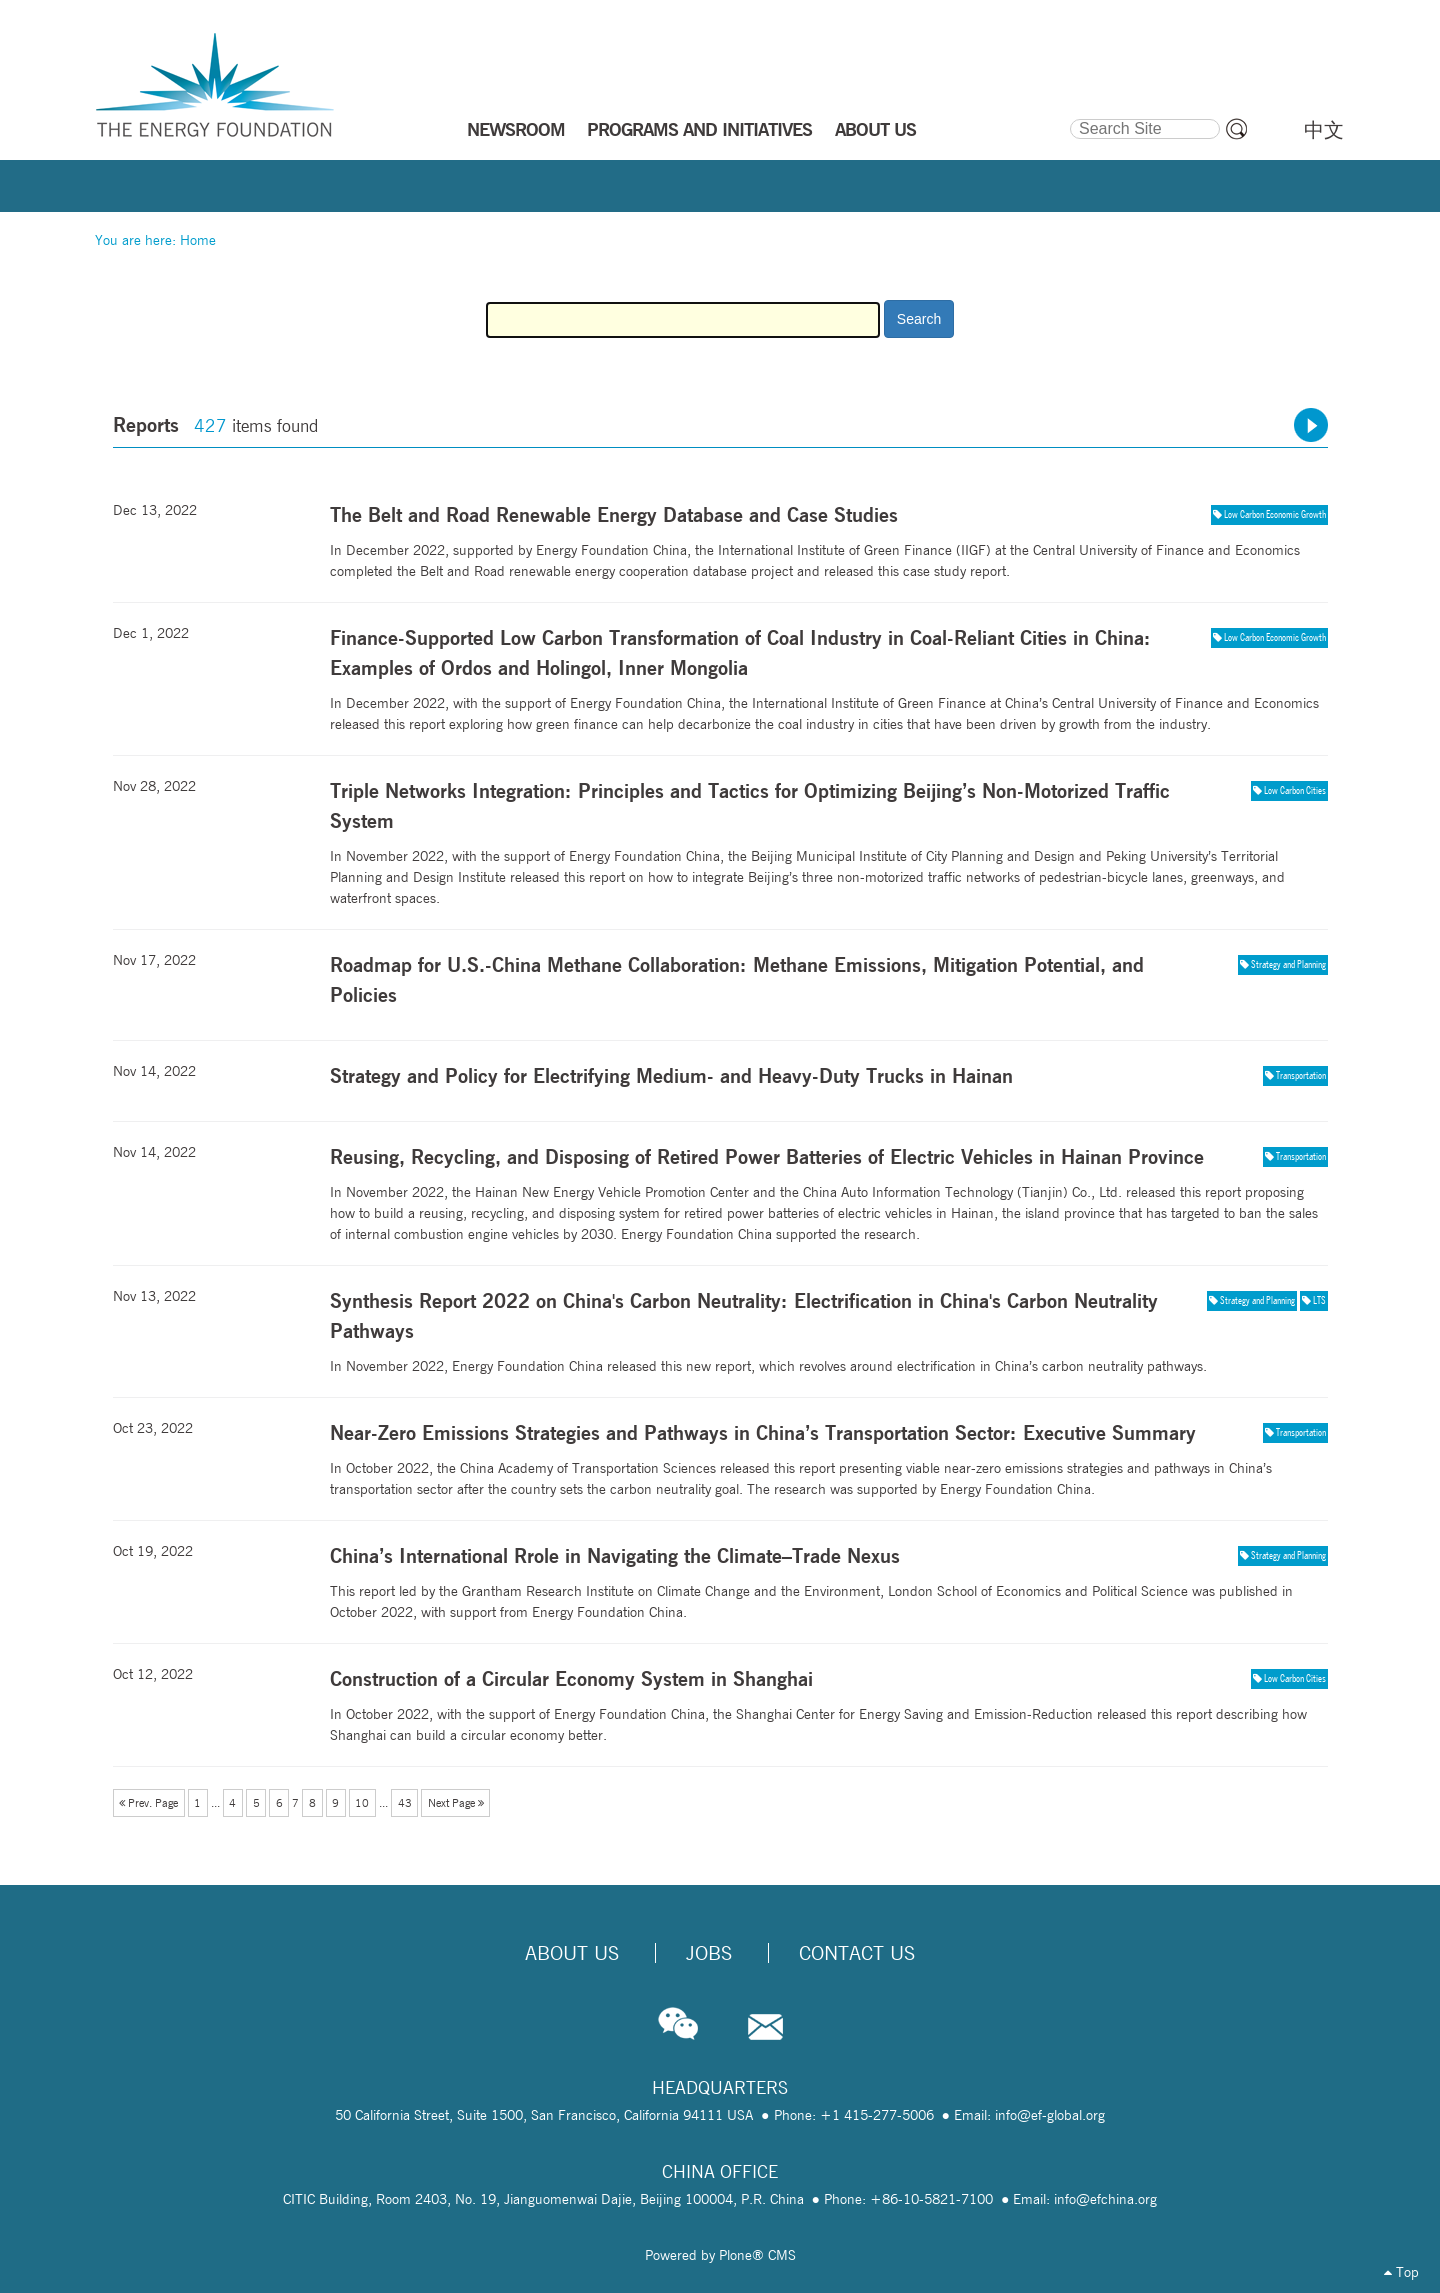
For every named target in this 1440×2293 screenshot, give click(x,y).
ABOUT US (875, 129)
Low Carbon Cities (1295, 790)
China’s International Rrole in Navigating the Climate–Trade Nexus (615, 1555)
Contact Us (857, 1953)
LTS (1319, 1300)
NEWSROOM (516, 129)
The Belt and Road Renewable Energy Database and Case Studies (614, 514)
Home (198, 240)
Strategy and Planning (1288, 964)
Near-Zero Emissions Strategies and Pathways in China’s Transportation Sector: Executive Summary (763, 1432)
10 (362, 1803)
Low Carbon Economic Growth (1275, 514)
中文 (1324, 130)
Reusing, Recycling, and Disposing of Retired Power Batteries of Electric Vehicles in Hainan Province (767, 1156)
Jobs (709, 1953)
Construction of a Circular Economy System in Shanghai (571, 1678)
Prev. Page (148, 1803)
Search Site (1068, 116)
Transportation (1301, 1075)
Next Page (456, 1803)
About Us (572, 1953)
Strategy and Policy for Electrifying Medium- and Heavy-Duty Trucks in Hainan (671, 1075)
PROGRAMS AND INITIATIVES (699, 129)
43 (405, 1803)
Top (1401, 2272)
